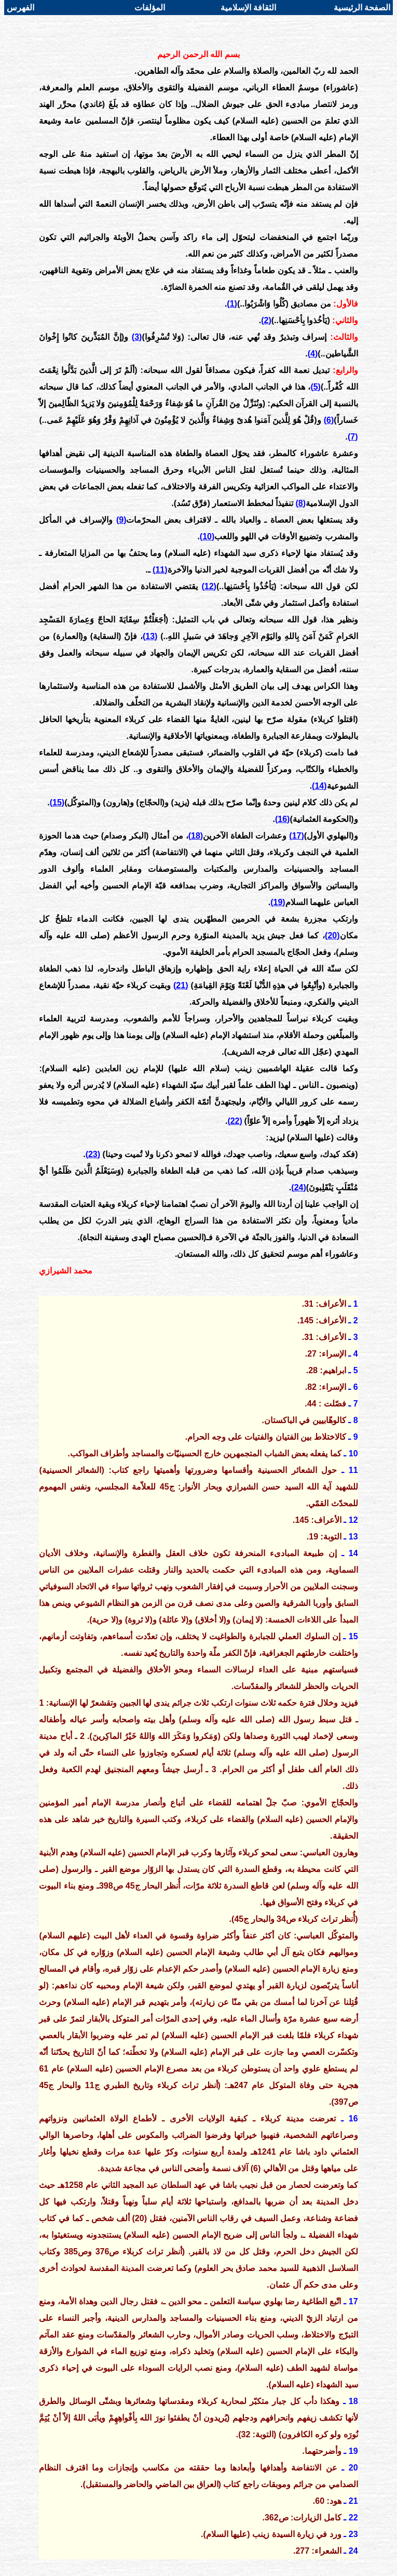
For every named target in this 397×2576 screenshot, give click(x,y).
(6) (329, 420)
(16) (282, 819)
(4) (313, 353)
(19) (277, 902)
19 (353, 2451)
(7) (353, 436)
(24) (298, 1187)
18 (353, 2401)
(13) (150, 636)
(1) (232, 303)
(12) (208, 586)
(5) (315, 386)
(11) (160, 569)
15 (353, 1636)
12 (353, 1520)
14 (353, 1553)
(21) (180, 985)
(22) (234, 1121)
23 (353, 2534)
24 (353, 2550)
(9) (121, 519)
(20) (332, 935)
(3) (137, 337)
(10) (207, 536)
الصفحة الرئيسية (362, 7)
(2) (266, 320)
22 (353, 2517)
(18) (195, 835)
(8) (301, 503)
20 (353, 2467)
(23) (93, 1154)
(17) (296, 835)
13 (353, 1536)
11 (353, 1470)
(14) (319, 785)
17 (353, 2301)
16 (353, 2118)
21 (353, 2501)
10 (353, 1453)
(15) (57, 802)
